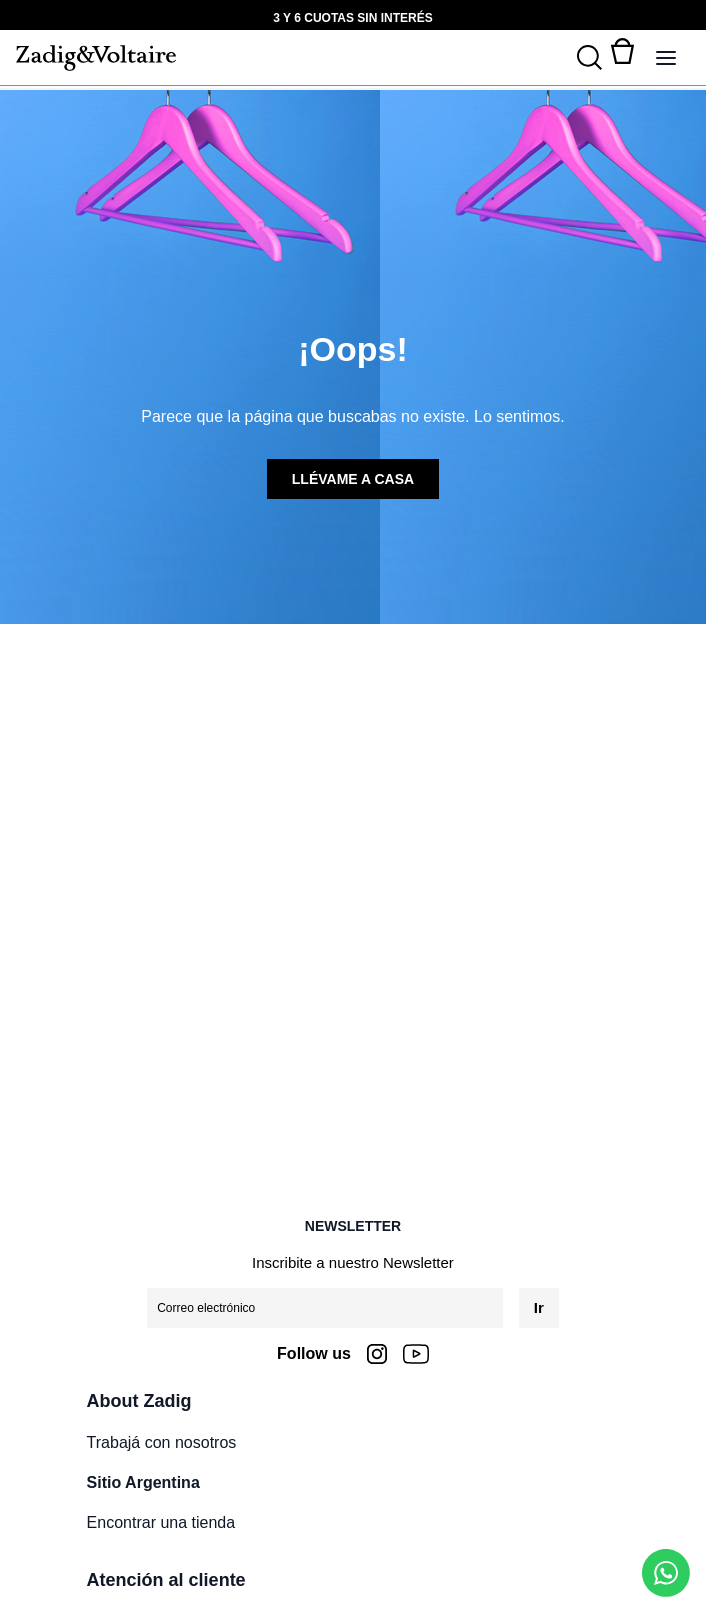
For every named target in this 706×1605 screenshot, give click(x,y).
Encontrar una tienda (161, 1522)
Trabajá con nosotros (162, 1442)
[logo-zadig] (96, 58)
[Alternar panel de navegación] (666, 58)
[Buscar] (589, 58)
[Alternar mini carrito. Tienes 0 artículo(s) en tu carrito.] (622, 58)
